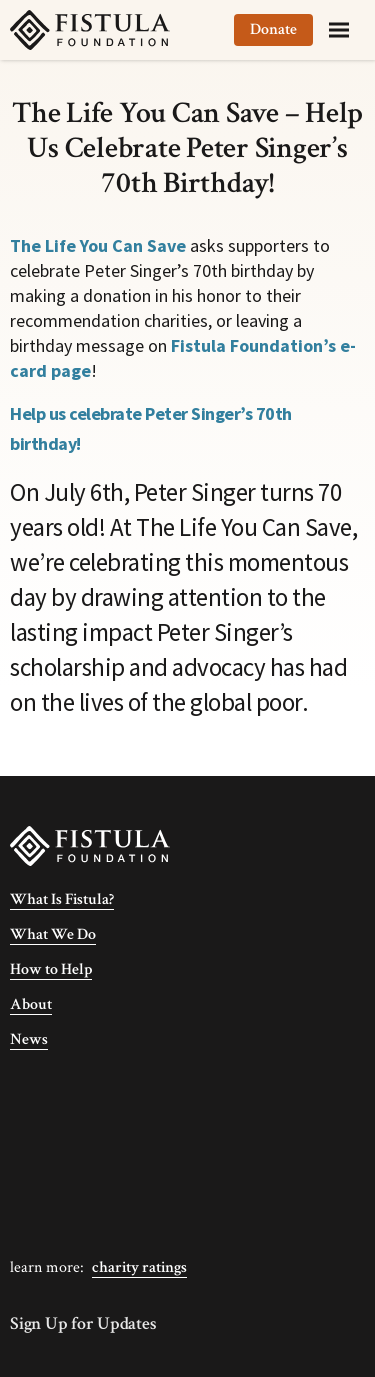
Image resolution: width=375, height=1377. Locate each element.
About (31, 1004)
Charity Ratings (139, 1267)
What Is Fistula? (62, 899)
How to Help (51, 969)
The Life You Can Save (98, 245)
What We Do (53, 934)
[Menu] (339, 30)
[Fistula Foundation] (90, 844)
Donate (273, 29)
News (29, 1039)
